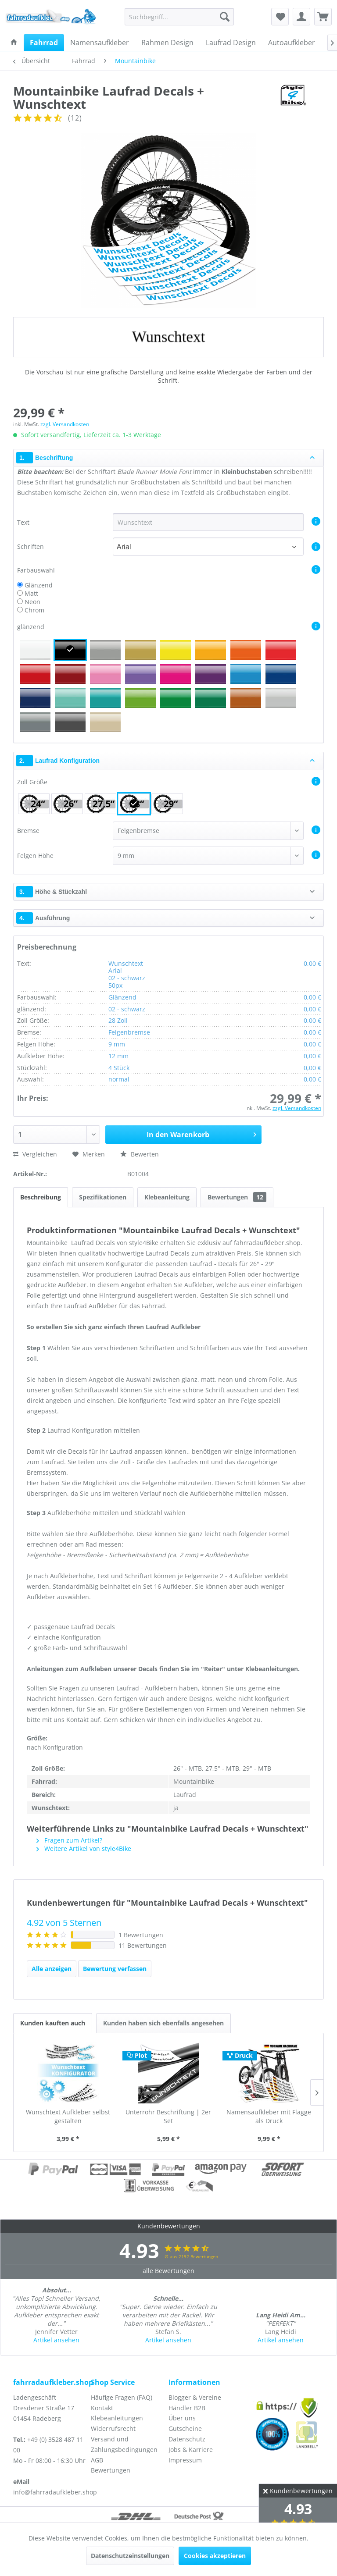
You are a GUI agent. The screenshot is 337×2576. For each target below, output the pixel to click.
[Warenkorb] (323, 16)
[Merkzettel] (280, 16)
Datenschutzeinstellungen (130, 2555)
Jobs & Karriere (190, 2449)
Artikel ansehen (56, 2340)
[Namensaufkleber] (99, 42)
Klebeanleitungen (117, 2418)
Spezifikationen (102, 1197)
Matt (31, 593)
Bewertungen (237, 1197)
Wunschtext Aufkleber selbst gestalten (68, 2116)
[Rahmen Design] (167, 42)
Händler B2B (186, 2408)
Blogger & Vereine (194, 2397)
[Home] (14, 42)
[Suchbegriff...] (179, 16)
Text (24, 522)
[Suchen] (224, 16)
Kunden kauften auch (52, 2023)
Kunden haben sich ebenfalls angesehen (163, 2023)
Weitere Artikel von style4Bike (83, 1848)
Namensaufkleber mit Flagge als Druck (268, 2116)
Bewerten (139, 1154)
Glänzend (39, 585)
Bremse (28, 830)
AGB (97, 2460)
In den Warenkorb (201, 1133)
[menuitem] (179, 16)
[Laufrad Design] (231, 42)
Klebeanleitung (167, 1197)
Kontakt (102, 2408)
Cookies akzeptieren (215, 2555)
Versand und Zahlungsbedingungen (124, 2444)
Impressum (185, 2460)
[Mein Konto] (301, 16)
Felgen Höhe (35, 855)
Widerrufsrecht (113, 2428)
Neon (32, 602)
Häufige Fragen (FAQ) (121, 2397)
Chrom (34, 610)
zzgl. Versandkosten (64, 424)
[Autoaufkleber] (291, 42)
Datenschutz (186, 2439)
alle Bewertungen (168, 2270)
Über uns (182, 2418)
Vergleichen (35, 1154)
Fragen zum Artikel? (69, 1840)
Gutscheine (185, 2428)
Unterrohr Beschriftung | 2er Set (168, 2116)
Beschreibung (40, 1197)
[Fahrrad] (44, 42)
